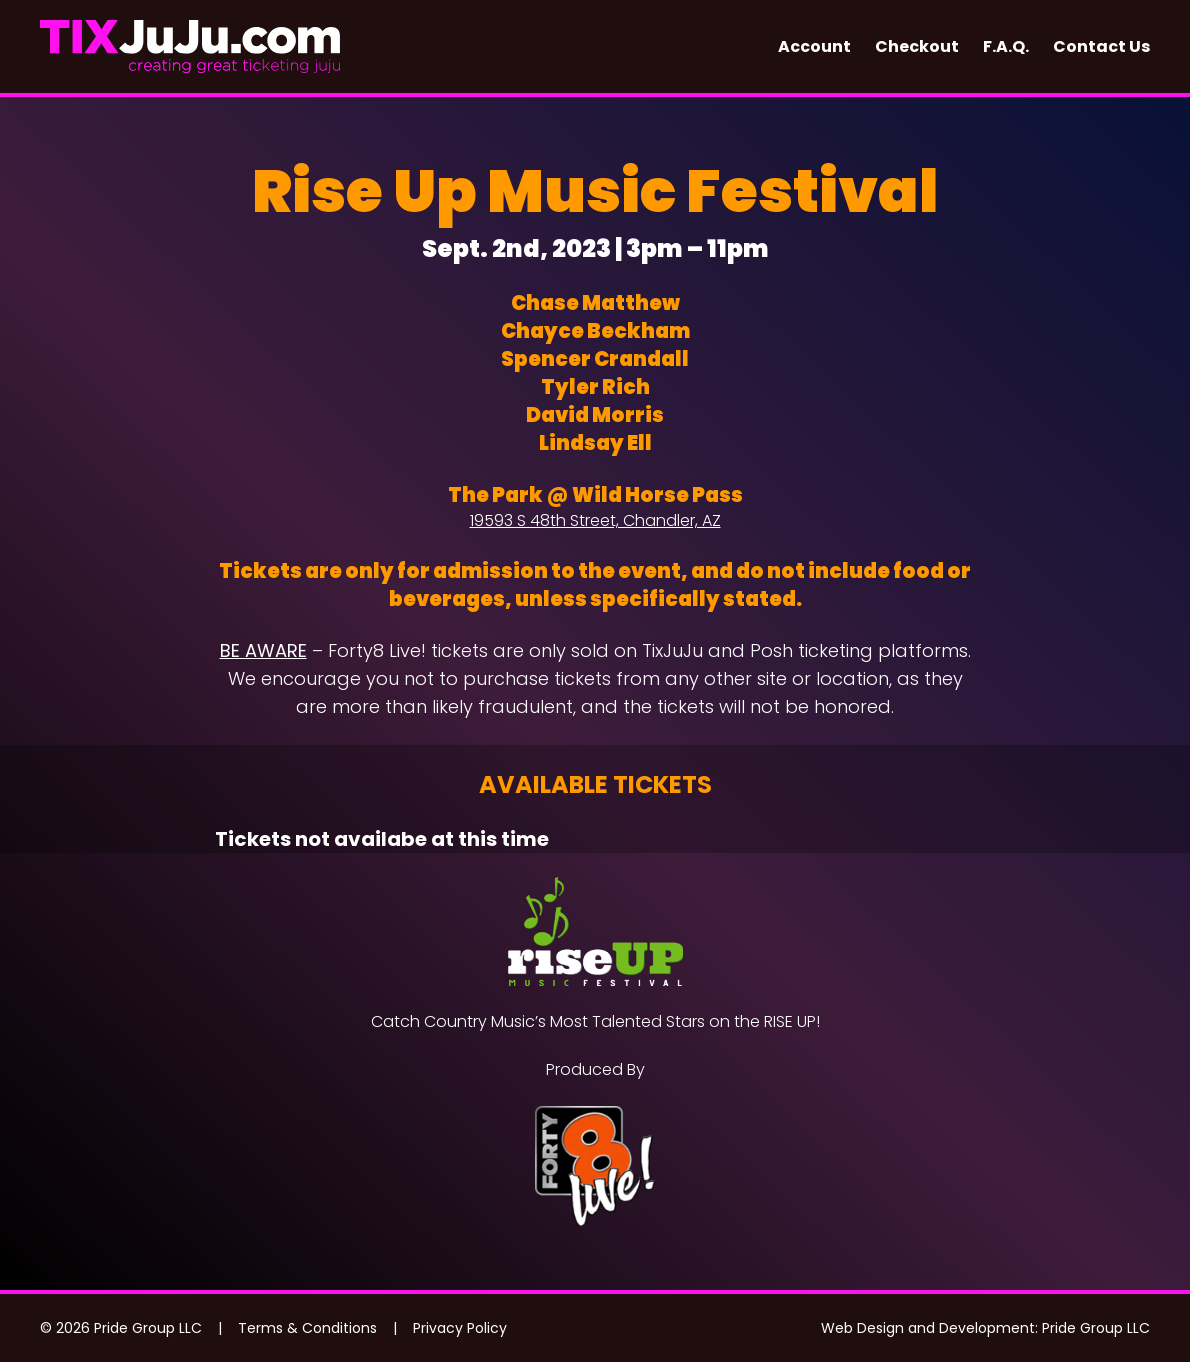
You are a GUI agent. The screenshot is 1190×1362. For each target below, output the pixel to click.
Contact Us (1101, 46)
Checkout (917, 46)
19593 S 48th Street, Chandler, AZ (595, 520)
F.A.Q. (1006, 46)
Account (814, 46)
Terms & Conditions (307, 1328)
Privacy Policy (460, 1328)
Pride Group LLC (1096, 1328)
